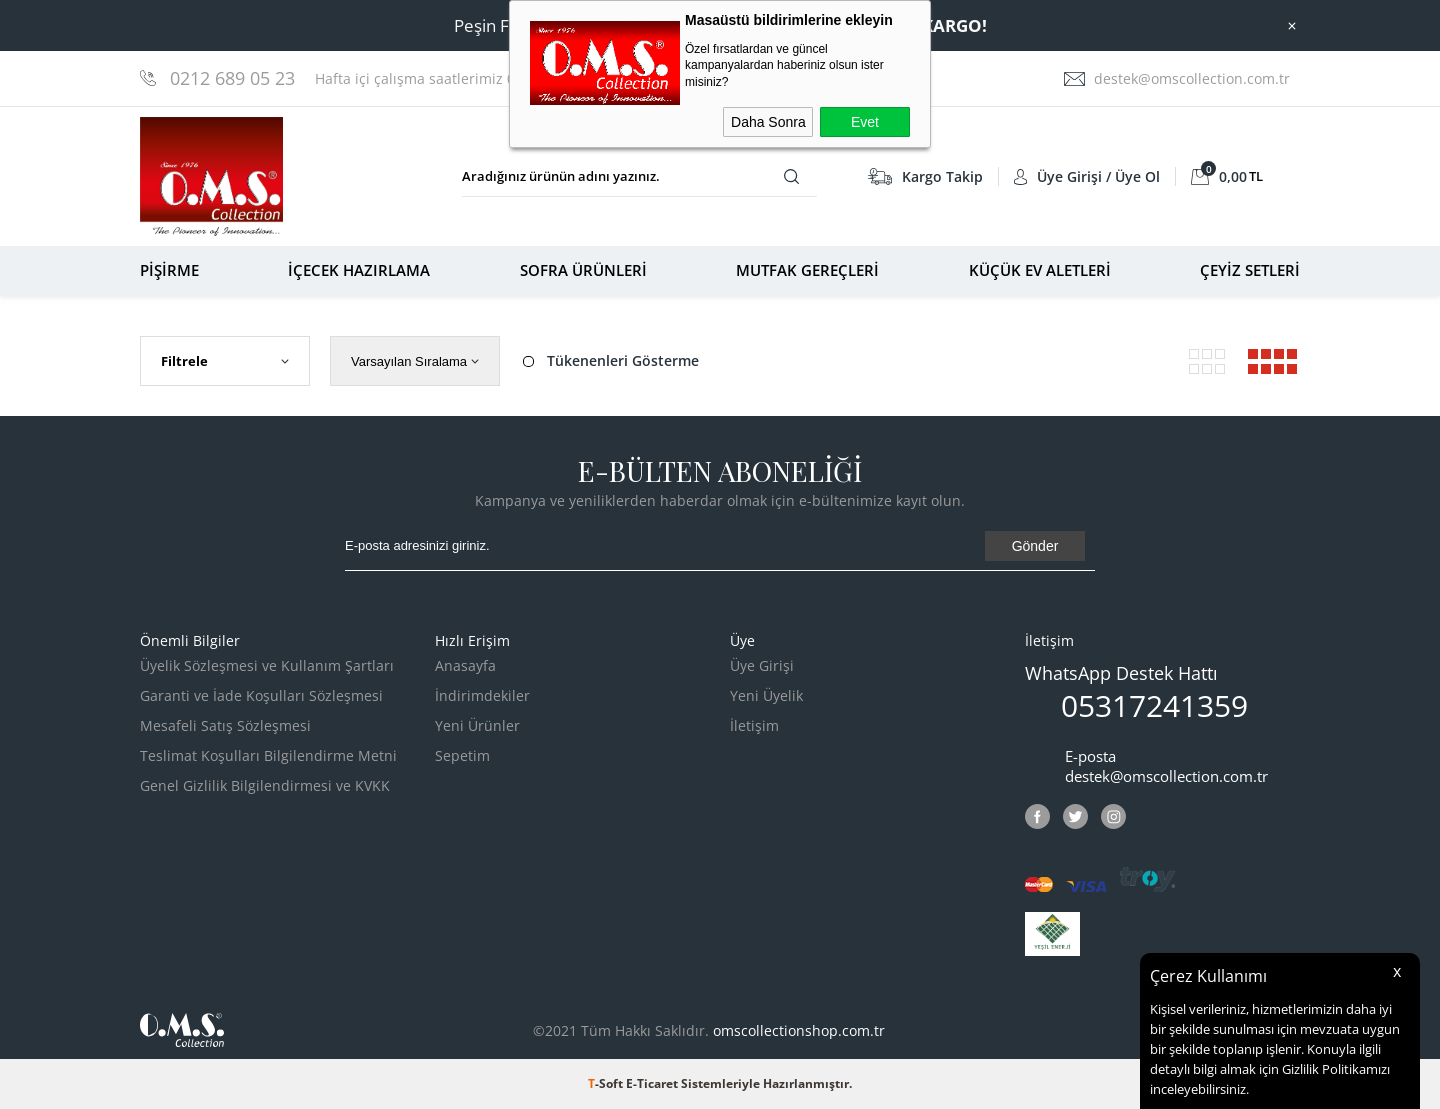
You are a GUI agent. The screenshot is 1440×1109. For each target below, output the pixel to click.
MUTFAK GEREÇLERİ (807, 270)
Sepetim (462, 755)
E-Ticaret (652, 1083)
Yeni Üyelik (766, 695)
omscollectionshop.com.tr (799, 1030)
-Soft (607, 1083)
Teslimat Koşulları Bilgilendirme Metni (268, 755)
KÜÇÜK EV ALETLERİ (1040, 270)
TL (1227, 176)
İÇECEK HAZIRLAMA (359, 270)
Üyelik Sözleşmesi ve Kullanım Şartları (267, 665)
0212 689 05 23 (232, 78)
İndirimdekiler (482, 695)
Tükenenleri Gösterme (609, 361)
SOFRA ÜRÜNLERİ (583, 270)
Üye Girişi (762, 665)
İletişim (754, 725)
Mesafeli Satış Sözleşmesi (225, 725)
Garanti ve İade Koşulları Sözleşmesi (261, 695)
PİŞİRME (169, 270)
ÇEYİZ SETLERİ (1250, 270)
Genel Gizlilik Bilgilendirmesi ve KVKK (265, 785)
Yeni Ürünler (477, 725)
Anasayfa (465, 665)
